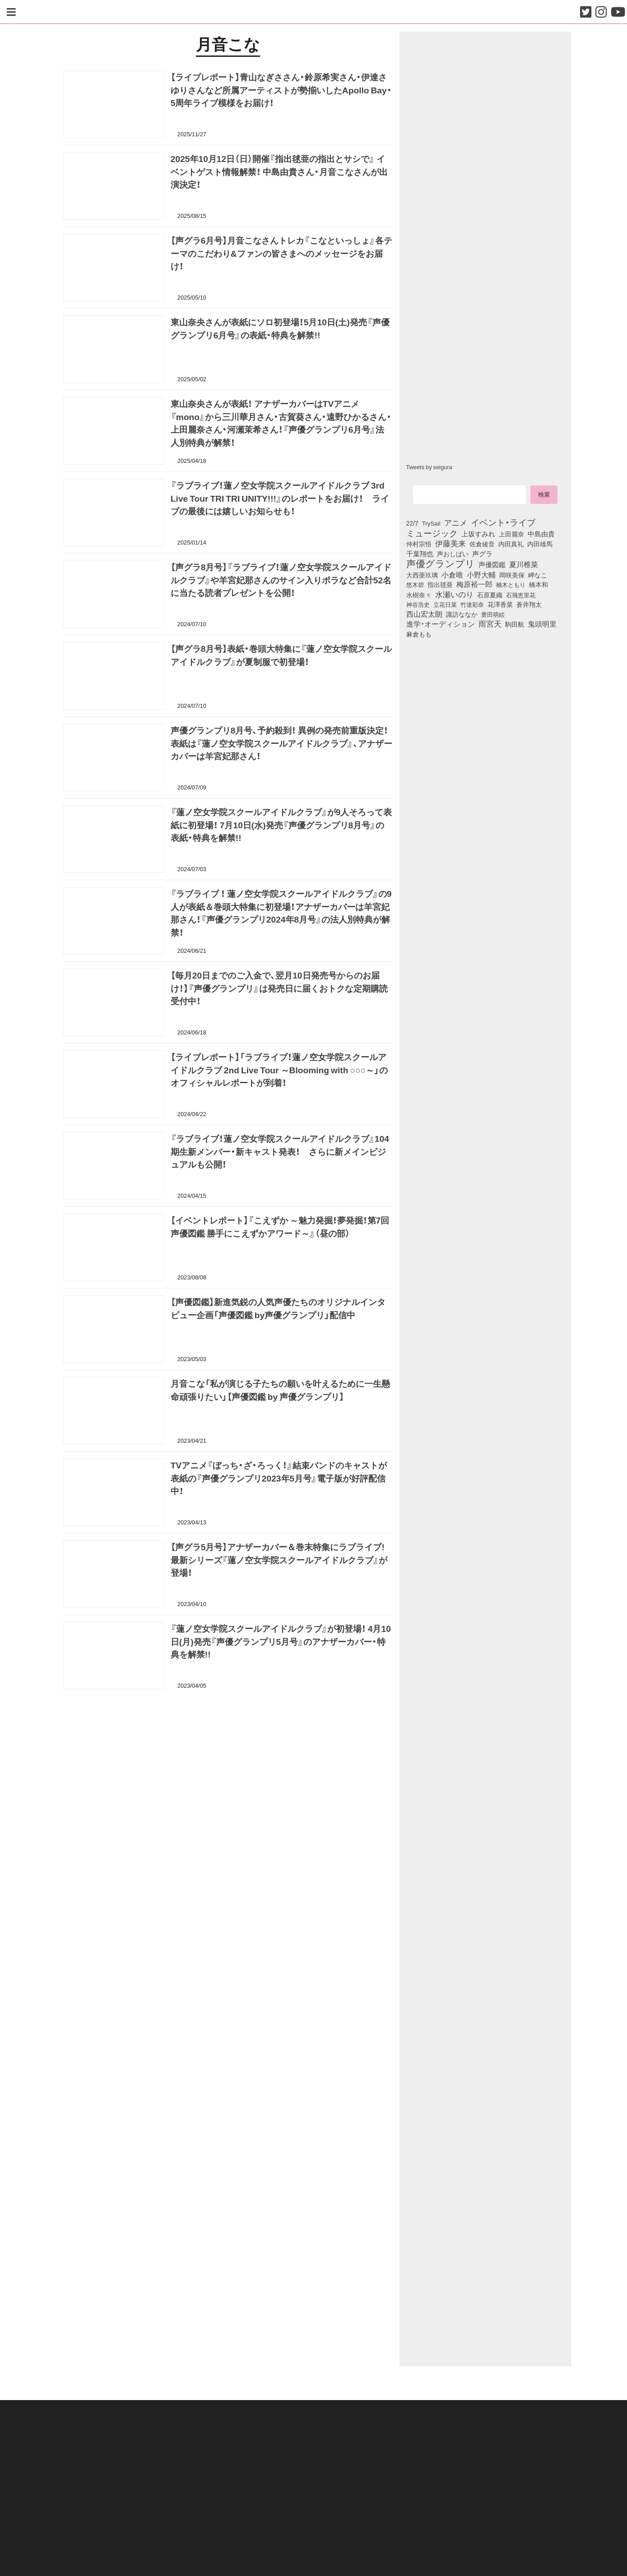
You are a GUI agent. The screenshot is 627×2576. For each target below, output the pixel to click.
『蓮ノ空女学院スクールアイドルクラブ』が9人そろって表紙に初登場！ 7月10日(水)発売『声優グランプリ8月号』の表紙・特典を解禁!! (281, 824)
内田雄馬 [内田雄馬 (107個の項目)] (540, 543)
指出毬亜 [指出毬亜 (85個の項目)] (440, 584)
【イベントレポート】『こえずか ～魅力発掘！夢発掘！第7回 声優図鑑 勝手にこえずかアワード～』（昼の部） (280, 1226)
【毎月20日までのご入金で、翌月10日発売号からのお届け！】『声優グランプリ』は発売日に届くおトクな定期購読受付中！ (279, 988)
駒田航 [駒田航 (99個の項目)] (514, 623)
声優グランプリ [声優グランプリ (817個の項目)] (440, 563)
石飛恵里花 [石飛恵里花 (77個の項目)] (520, 594)
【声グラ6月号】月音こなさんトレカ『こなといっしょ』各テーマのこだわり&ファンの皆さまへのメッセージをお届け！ (282, 253)
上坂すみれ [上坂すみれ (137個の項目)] (478, 533)
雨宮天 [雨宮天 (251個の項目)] (490, 623)
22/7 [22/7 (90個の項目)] (412, 522)
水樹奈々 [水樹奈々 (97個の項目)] (419, 595)
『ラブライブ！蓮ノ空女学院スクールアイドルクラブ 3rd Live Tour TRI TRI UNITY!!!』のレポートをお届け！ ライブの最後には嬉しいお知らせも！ (280, 498)
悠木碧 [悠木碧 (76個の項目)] (415, 584)
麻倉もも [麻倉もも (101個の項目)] (419, 633)
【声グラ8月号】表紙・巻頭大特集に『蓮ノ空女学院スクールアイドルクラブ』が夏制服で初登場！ (281, 655)
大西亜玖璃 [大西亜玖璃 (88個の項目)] (422, 574)
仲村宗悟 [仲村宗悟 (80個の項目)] (419, 543)
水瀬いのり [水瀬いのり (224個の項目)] (454, 594)
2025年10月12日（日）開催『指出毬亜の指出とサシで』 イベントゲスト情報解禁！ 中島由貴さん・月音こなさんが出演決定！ (279, 171)
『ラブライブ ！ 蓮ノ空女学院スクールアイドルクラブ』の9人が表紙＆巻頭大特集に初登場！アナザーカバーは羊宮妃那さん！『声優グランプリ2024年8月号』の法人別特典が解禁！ (281, 912)
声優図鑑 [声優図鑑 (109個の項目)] (492, 564)
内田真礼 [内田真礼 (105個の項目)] (511, 543)
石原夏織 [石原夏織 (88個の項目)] (489, 594)
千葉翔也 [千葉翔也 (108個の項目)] (419, 553)
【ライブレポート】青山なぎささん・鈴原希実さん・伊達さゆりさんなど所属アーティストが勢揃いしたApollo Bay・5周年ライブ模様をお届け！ (281, 89)
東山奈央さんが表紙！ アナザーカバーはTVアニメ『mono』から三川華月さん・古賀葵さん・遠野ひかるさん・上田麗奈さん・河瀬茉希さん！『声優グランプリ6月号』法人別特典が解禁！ (281, 422)
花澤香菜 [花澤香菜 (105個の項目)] (500, 604)
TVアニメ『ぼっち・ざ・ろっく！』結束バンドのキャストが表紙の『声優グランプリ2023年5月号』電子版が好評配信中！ (279, 1478)
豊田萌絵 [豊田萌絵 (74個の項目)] (493, 614)
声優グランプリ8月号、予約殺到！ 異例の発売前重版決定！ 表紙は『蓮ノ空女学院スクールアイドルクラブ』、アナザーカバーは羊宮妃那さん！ (281, 743)
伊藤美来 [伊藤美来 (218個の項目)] (450, 543)
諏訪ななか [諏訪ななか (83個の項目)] (462, 614)
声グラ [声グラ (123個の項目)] (482, 553)
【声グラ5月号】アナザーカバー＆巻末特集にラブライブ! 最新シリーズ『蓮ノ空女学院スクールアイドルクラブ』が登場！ (279, 1559)
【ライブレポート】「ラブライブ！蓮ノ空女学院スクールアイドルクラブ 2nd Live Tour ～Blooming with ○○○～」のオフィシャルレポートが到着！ (279, 1069)
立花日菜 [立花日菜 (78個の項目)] (445, 604)
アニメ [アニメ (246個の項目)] (455, 522)
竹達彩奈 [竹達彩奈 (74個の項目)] (472, 604)
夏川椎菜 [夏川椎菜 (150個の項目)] (523, 564)
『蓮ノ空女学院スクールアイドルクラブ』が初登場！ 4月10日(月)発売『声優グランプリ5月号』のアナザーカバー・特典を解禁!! (281, 1641)
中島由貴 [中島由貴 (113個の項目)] (541, 533)
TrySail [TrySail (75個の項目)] (431, 523)
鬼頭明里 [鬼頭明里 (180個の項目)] (542, 623)
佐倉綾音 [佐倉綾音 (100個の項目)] (482, 543)
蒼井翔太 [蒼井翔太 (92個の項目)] (529, 604)
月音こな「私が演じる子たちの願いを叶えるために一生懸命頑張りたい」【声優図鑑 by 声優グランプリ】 (280, 1390)
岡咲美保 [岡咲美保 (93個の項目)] (512, 574)
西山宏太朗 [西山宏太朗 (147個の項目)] (424, 614)
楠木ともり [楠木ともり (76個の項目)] (510, 584)
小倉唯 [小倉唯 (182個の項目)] (452, 574)
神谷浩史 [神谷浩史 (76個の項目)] (418, 604)
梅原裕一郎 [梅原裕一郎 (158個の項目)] (474, 584)
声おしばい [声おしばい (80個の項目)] (453, 553)
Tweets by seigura (429, 466)
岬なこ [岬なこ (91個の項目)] (537, 574)
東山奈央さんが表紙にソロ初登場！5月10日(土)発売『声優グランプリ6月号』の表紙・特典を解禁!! (280, 328)
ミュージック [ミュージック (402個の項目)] (432, 532)
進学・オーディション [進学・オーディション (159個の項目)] (440, 623)
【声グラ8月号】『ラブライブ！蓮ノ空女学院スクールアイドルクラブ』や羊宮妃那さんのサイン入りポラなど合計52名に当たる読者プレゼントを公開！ (281, 579)
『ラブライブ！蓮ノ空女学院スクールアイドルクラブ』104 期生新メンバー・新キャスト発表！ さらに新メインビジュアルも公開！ (280, 1151)
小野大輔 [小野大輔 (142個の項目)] (481, 574)
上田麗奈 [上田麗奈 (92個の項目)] (511, 533)
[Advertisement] (228, 1742)
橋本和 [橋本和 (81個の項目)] (538, 584)
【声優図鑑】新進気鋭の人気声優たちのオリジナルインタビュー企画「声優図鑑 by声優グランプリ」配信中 (278, 1308)
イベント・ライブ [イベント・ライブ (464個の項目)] (503, 521)
